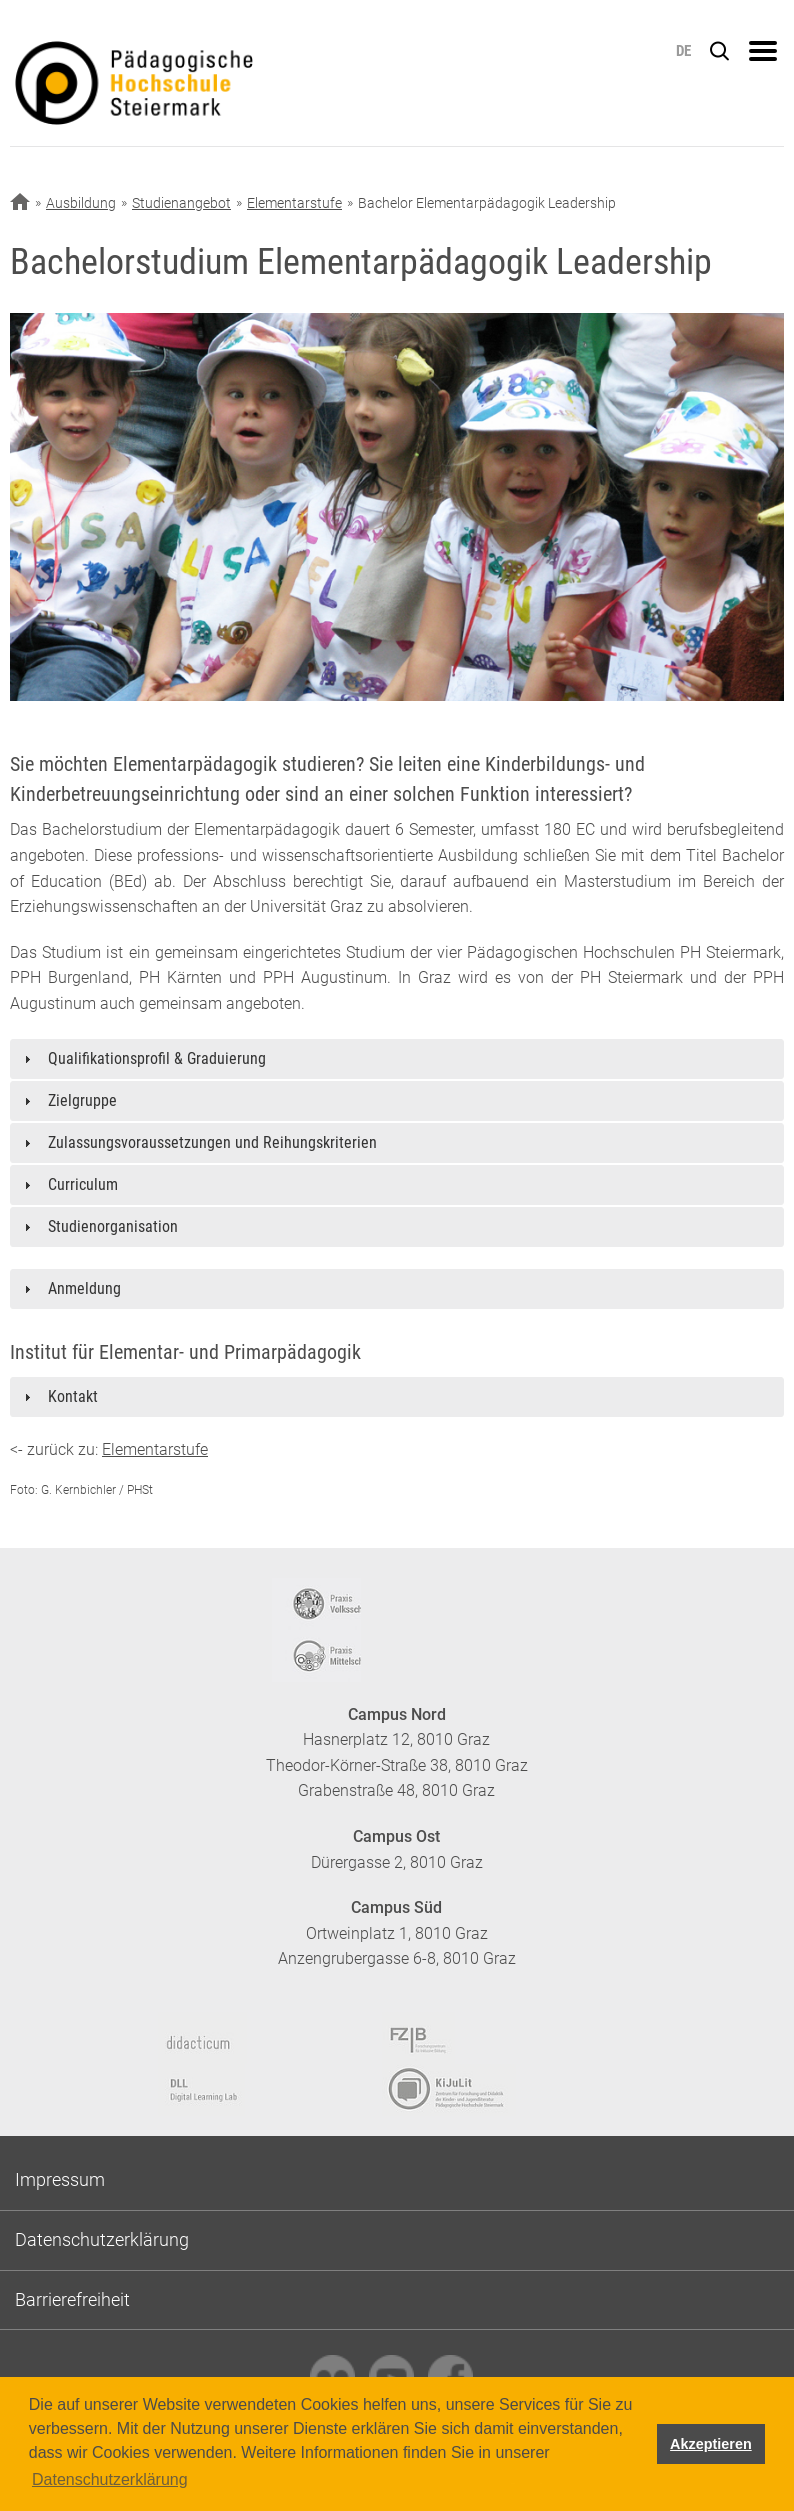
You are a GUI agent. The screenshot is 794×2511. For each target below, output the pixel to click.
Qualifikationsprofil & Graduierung (157, 1058)
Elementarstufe (294, 203)
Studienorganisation (113, 1226)
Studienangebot (181, 203)
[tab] (397, 1059)
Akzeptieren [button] (711, 2444)
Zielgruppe (82, 1100)
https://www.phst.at (213, 86)
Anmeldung (84, 1288)
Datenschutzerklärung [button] (110, 2479)
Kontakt (73, 1396)
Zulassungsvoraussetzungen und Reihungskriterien (212, 1142)
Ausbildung (81, 203)
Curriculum (83, 1184)
